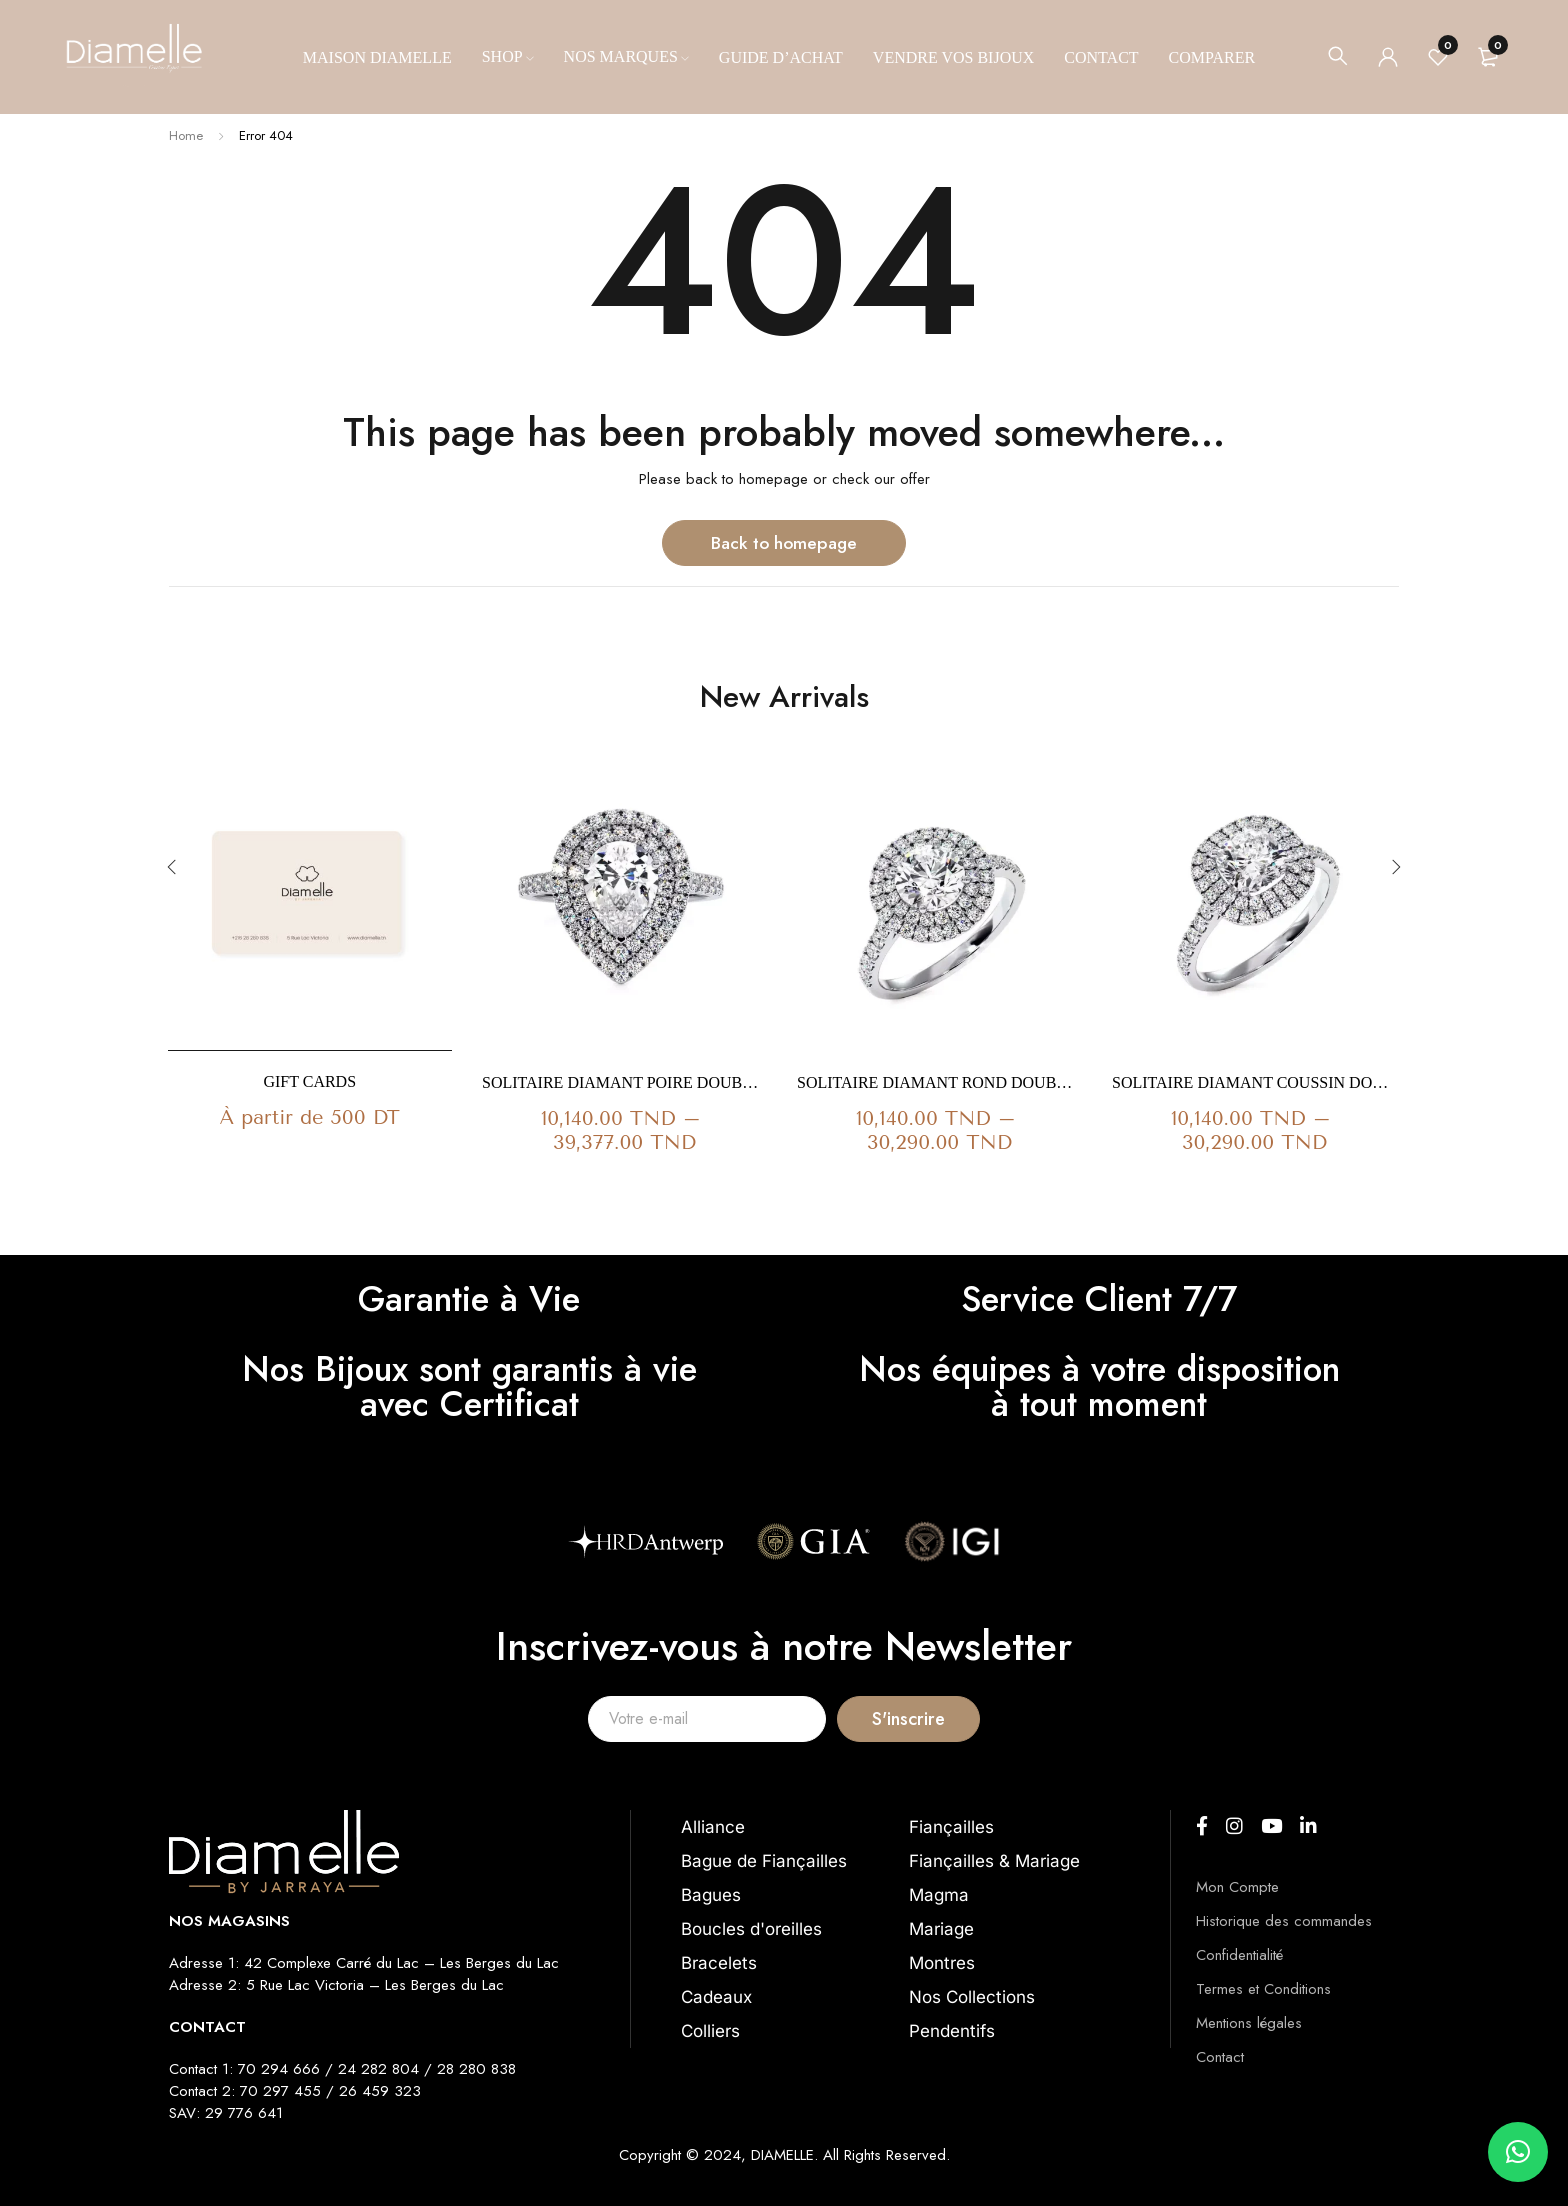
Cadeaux (716, 1997)
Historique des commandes (1284, 1921)
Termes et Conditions (1263, 1989)
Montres (942, 1963)
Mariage (941, 1929)
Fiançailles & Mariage (994, 1861)
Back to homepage (784, 542)
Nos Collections (972, 1997)
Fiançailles (951, 1827)
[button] (1518, 2152)
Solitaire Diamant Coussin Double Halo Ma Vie (1254, 1082)
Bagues (711, 1895)
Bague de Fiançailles (764, 1861)
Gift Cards (309, 1081)
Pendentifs (952, 2031)
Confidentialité (1239, 1955)
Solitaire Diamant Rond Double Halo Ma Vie (939, 1082)
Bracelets (719, 1963)
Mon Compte (1237, 1887)
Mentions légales (1249, 2023)
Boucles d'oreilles (751, 1929)
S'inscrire (984, 1718)
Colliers (710, 2031)
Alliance (713, 1827)
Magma (939, 1895)
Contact (1220, 2057)
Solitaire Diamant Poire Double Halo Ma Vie (624, 1082)
